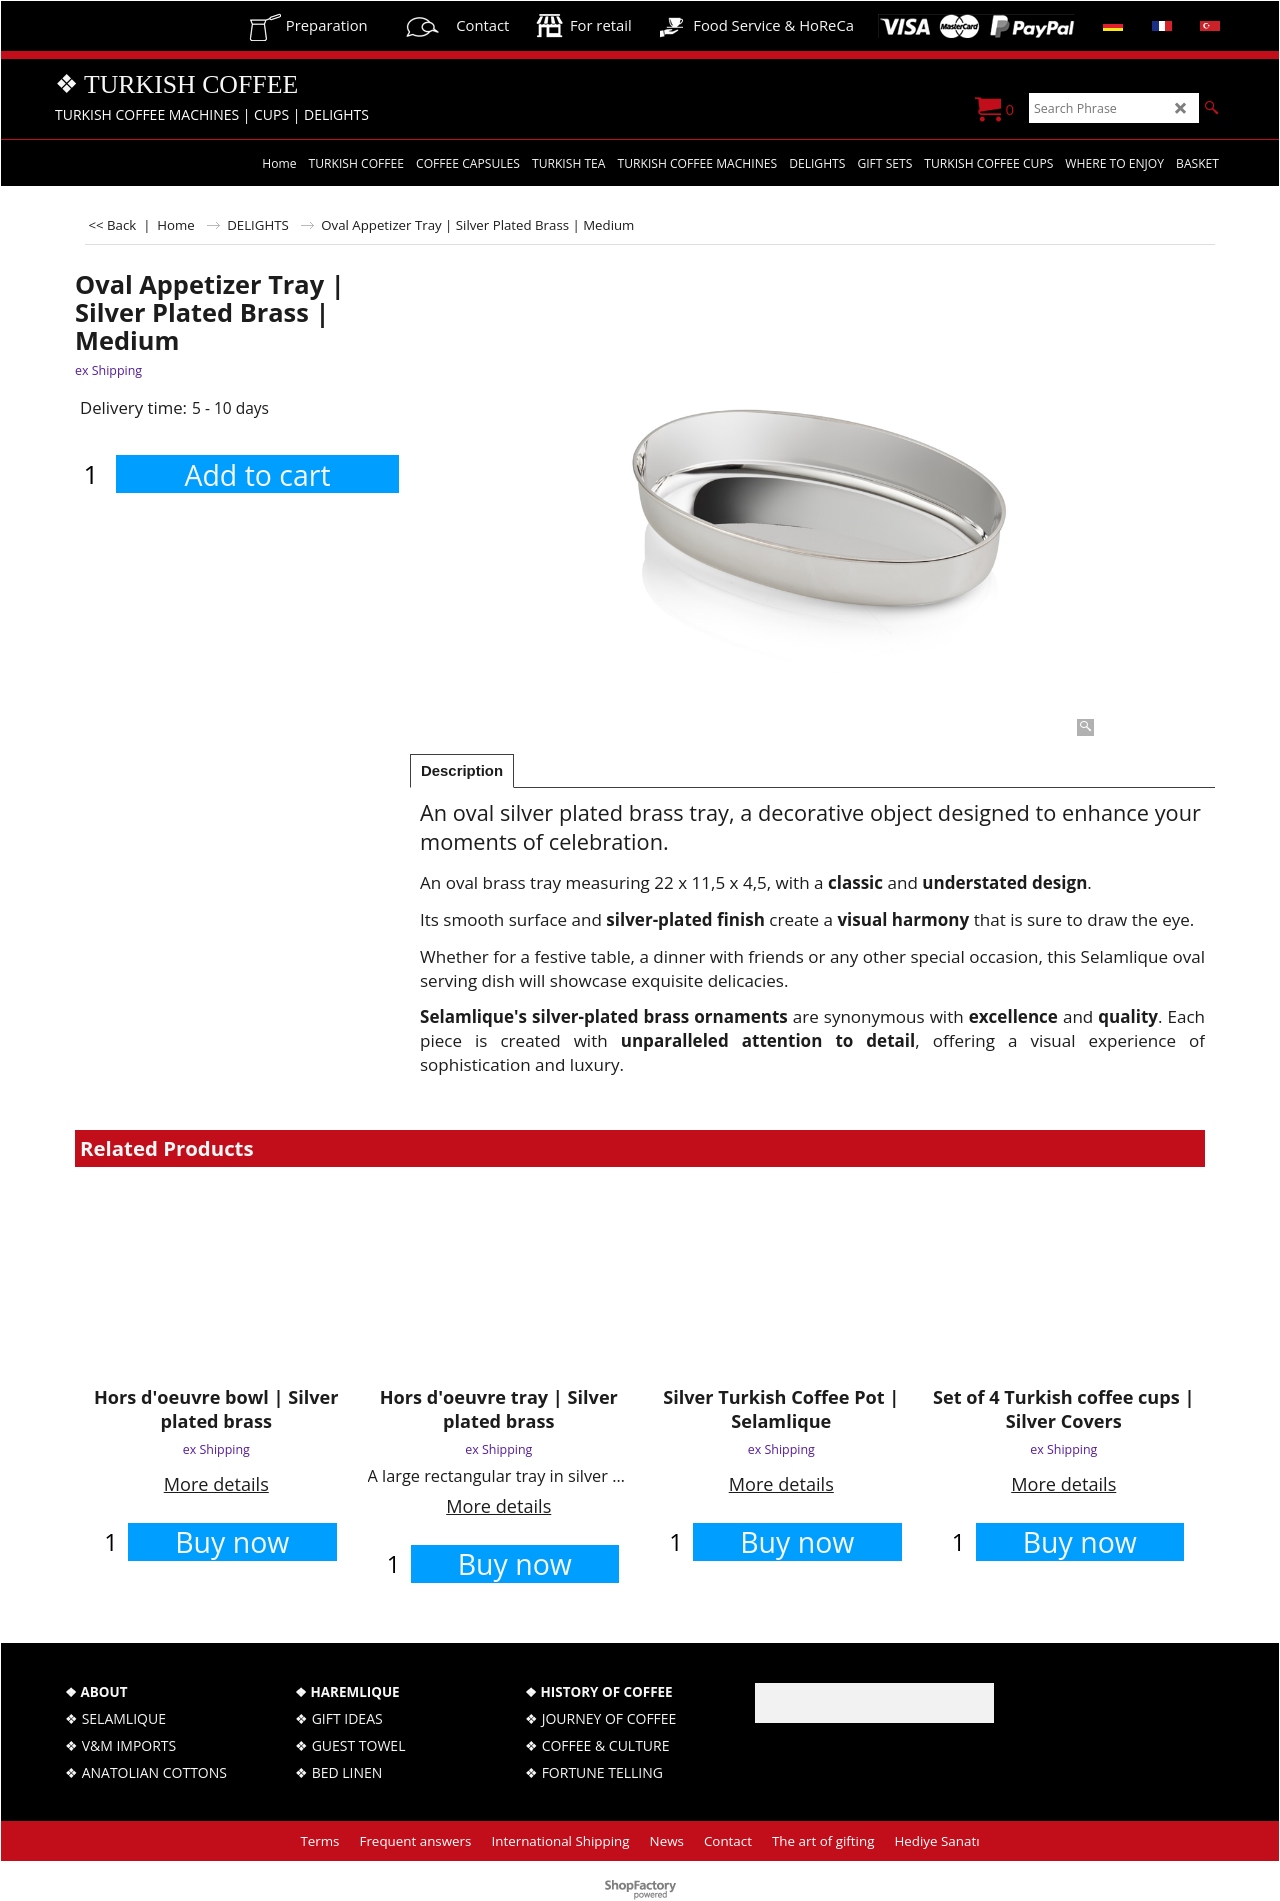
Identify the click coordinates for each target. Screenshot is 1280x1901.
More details (216, 1484)
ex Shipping (108, 370)
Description (462, 771)
